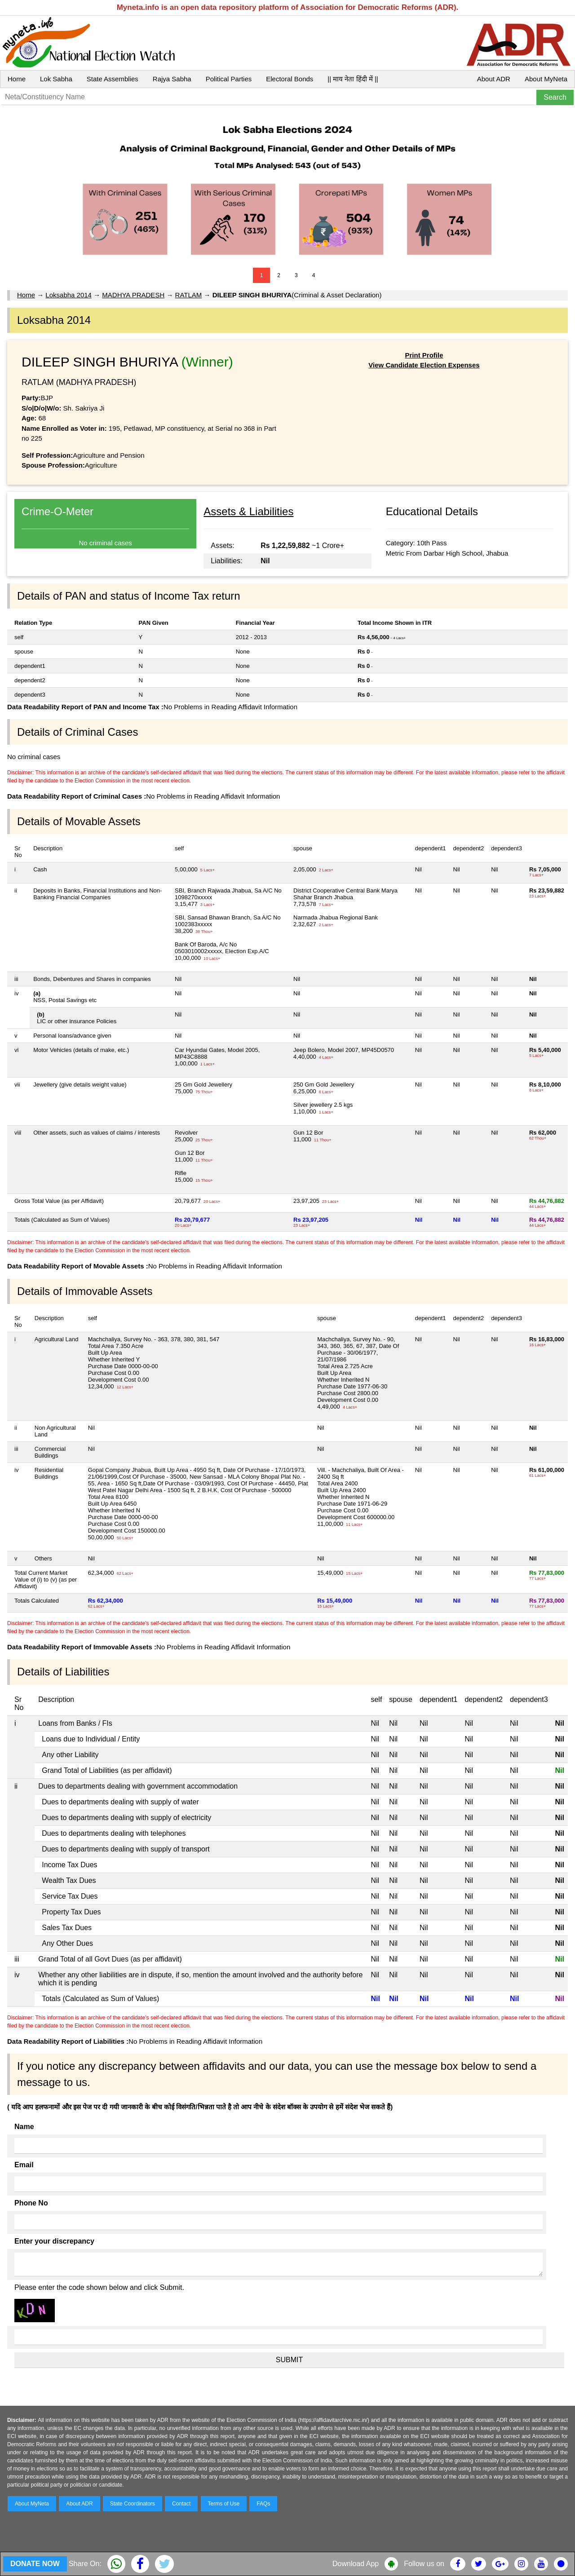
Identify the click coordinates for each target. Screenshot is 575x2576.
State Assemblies (112, 79)
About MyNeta (546, 79)
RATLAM (188, 295)
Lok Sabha (56, 79)
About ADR (493, 79)
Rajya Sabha (172, 79)
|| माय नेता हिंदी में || (352, 79)
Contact (181, 2504)
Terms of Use (224, 2504)
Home (17, 79)
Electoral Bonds (289, 79)
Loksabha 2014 (68, 295)
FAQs (263, 2504)
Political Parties (229, 79)
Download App (355, 2563)
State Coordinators (132, 2504)
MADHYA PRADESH (133, 295)
